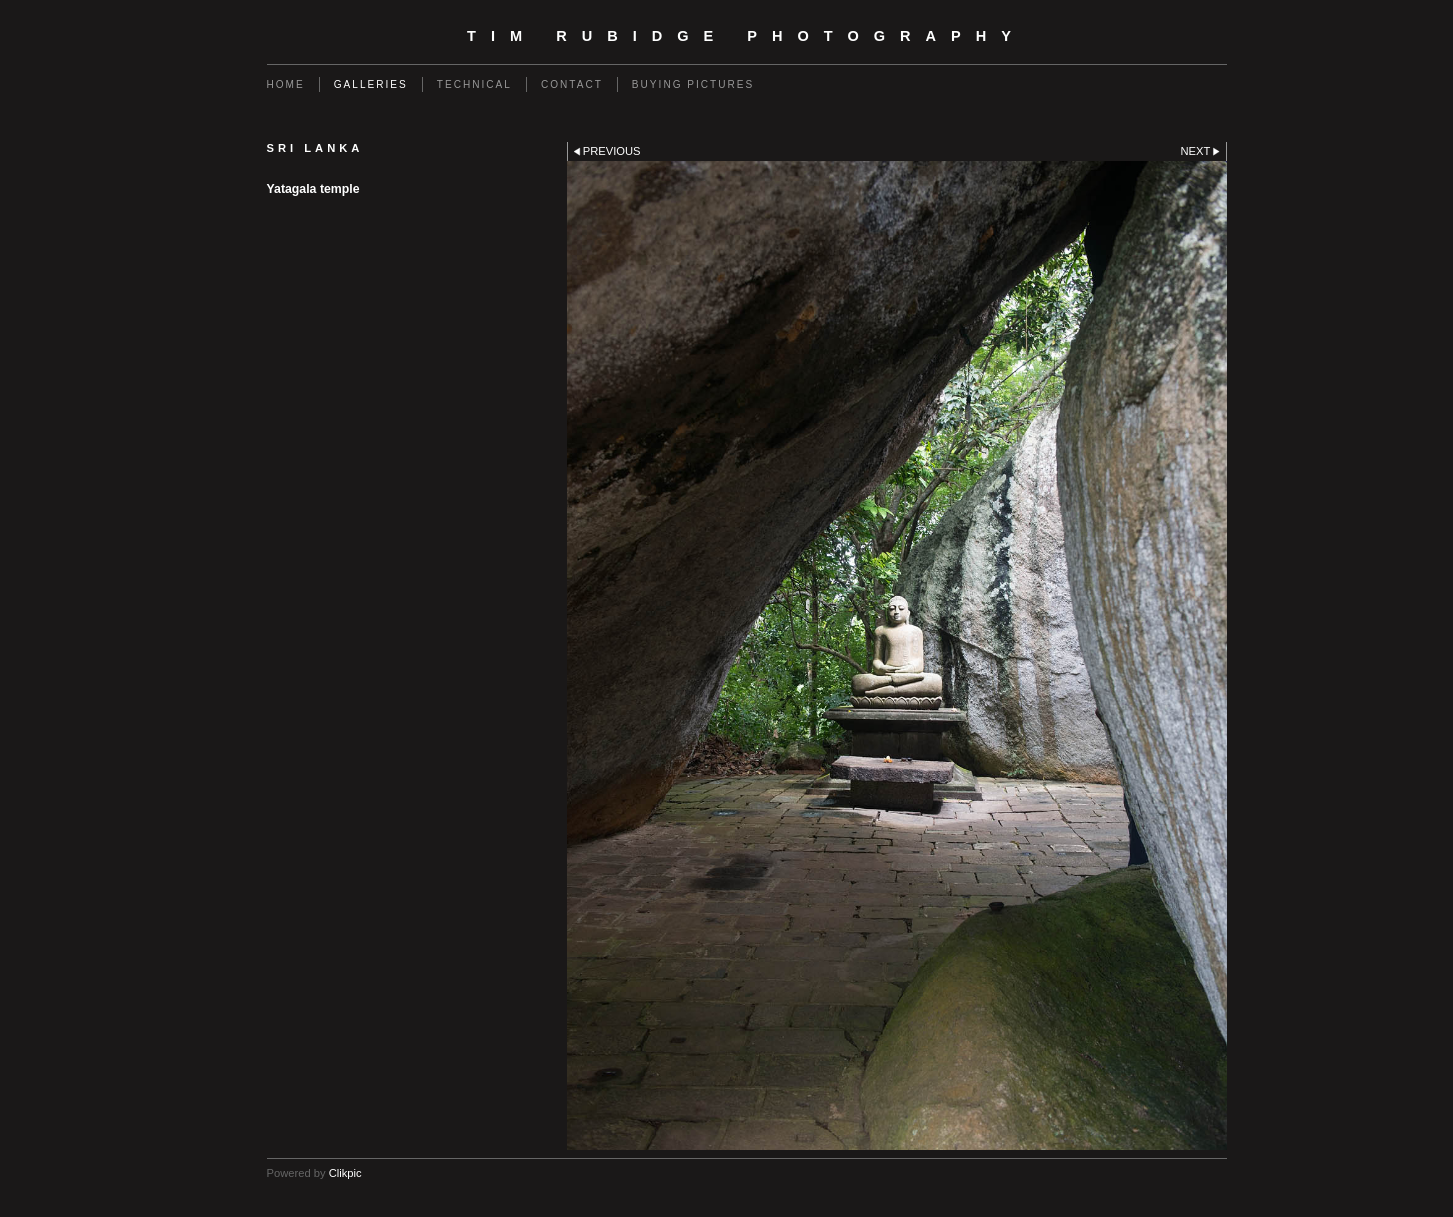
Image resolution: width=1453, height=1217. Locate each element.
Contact (572, 84)
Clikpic (345, 1173)
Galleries (371, 84)
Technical (474, 84)
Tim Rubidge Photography (746, 36)
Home (286, 84)
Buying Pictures (693, 84)
